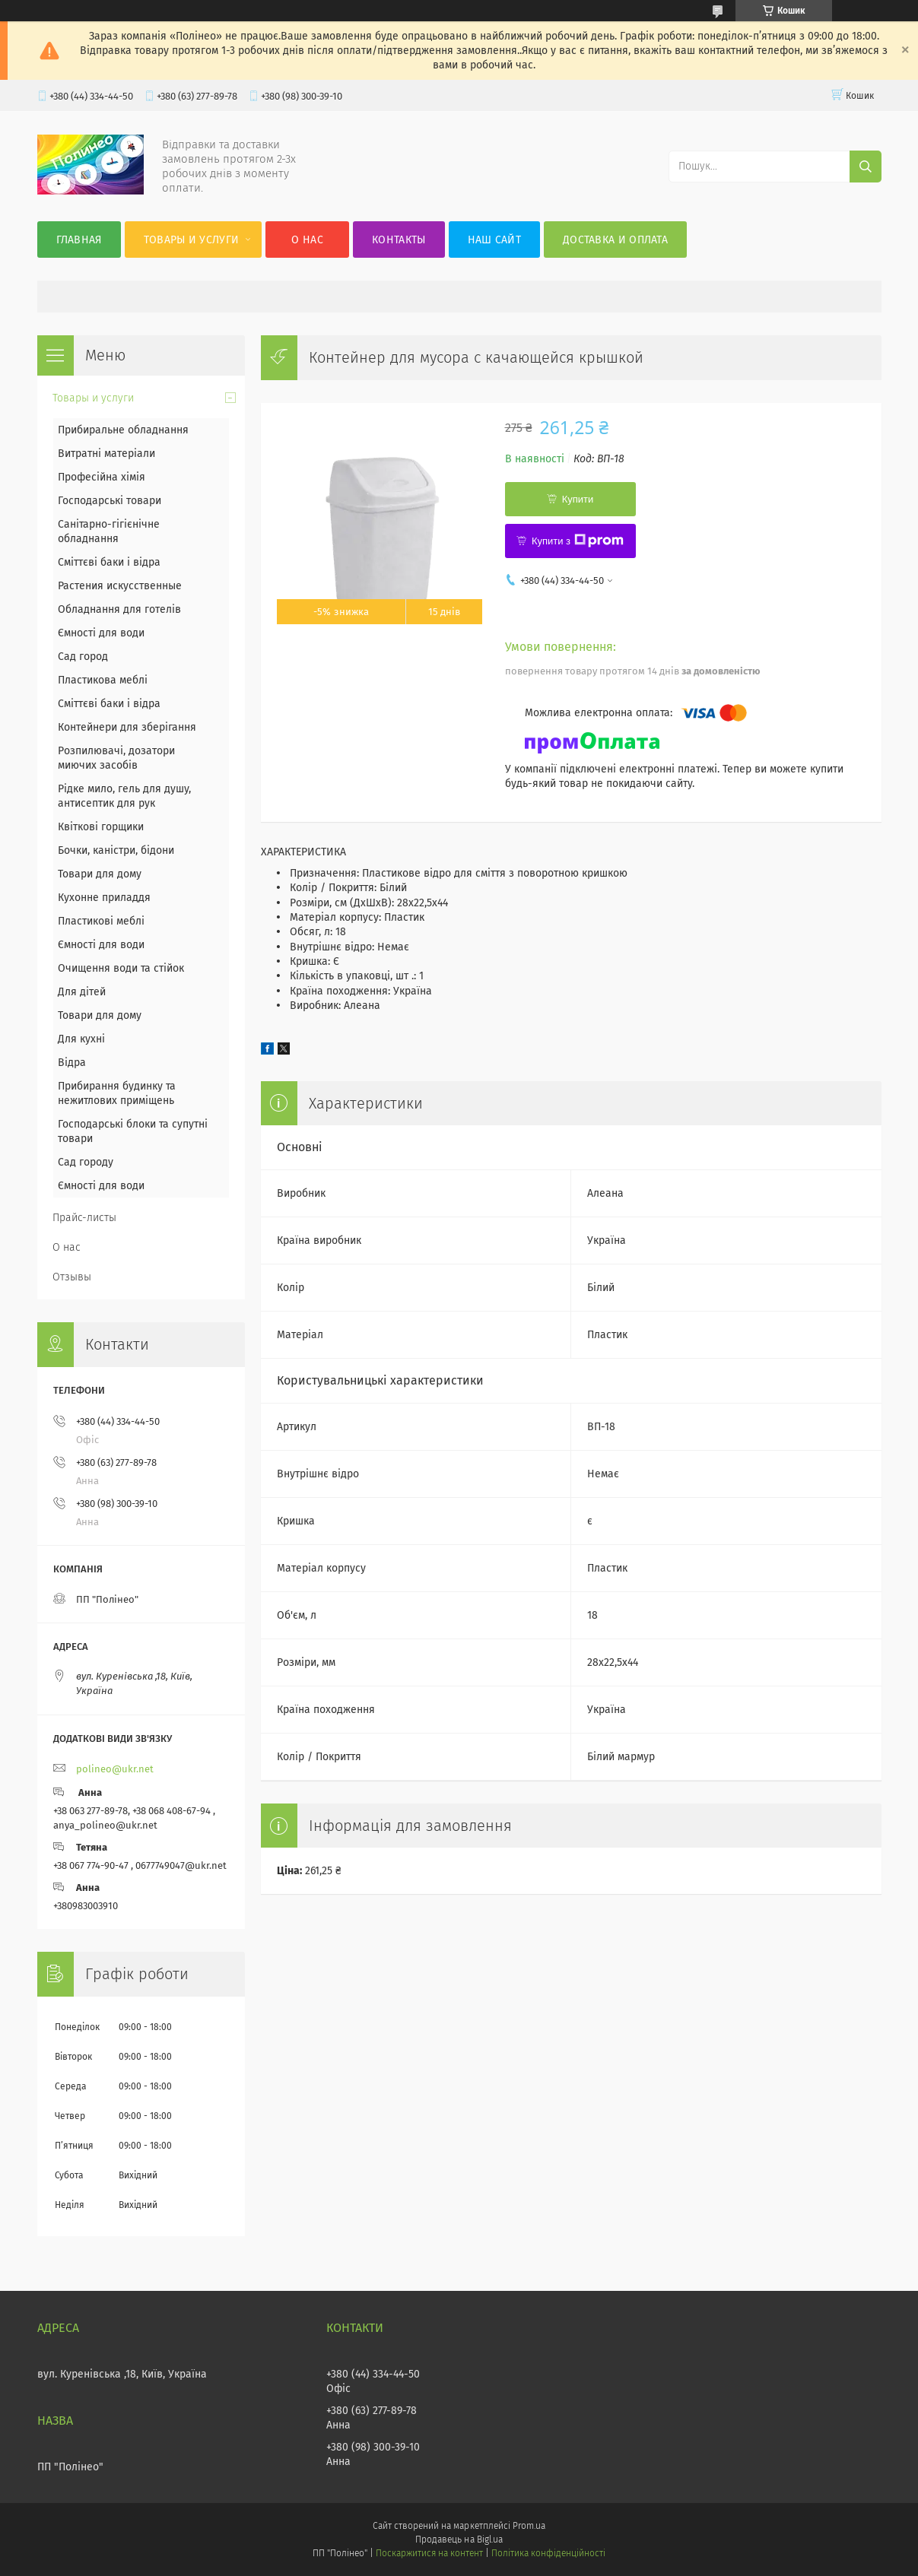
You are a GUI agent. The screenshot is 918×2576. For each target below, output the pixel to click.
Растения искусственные (120, 585)
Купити (578, 499)
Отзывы (71, 1277)
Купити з (578, 540)
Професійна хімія (101, 477)
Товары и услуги (192, 239)
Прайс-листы (84, 1217)
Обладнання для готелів (119, 609)
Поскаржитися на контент (429, 2553)
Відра (72, 1062)
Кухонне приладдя (104, 897)
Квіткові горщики (101, 826)
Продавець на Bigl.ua (458, 2539)
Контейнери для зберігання (127, 727)
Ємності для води (101, 633)
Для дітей (82, 991)
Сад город (83, 656)
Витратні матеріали (106, 453)
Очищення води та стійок (121, 968)
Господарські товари (109, 500)
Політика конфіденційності (548, 2553)
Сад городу (85, 1162)
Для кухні (81, 1039)
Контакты (398, 239)
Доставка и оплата (615, 239)
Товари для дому (99, 874)
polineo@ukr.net (115, 1769)
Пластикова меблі (103, 680)
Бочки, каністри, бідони (116, 850)
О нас (307, 239)
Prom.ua (529, 2525)
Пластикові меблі (101, 921)
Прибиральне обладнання (123, 430)
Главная (79, 239)
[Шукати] (865, 166)
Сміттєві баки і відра (109, 562)
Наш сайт (494, 239)
